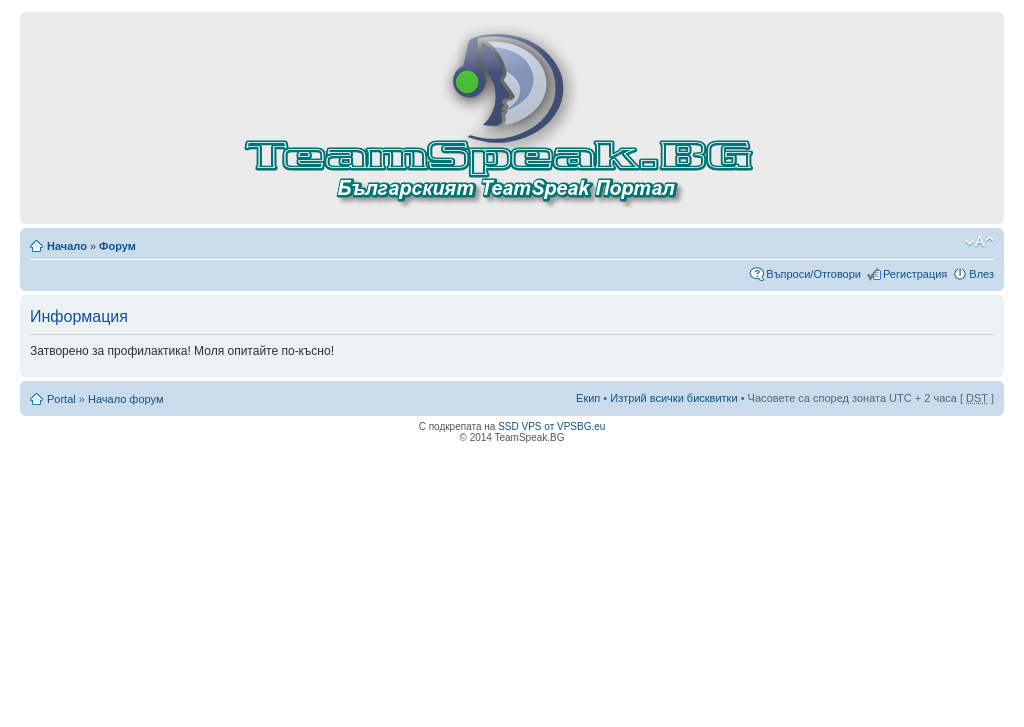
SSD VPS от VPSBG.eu (551, 426)
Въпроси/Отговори (813, 274)
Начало (67, 246)
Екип (588, 398)
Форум (117, 246)
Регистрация (915, 274)
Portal (61, 399)
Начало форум (126, 399)
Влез (981, 274)
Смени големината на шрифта (979, 242)
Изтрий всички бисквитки (673, 398)
